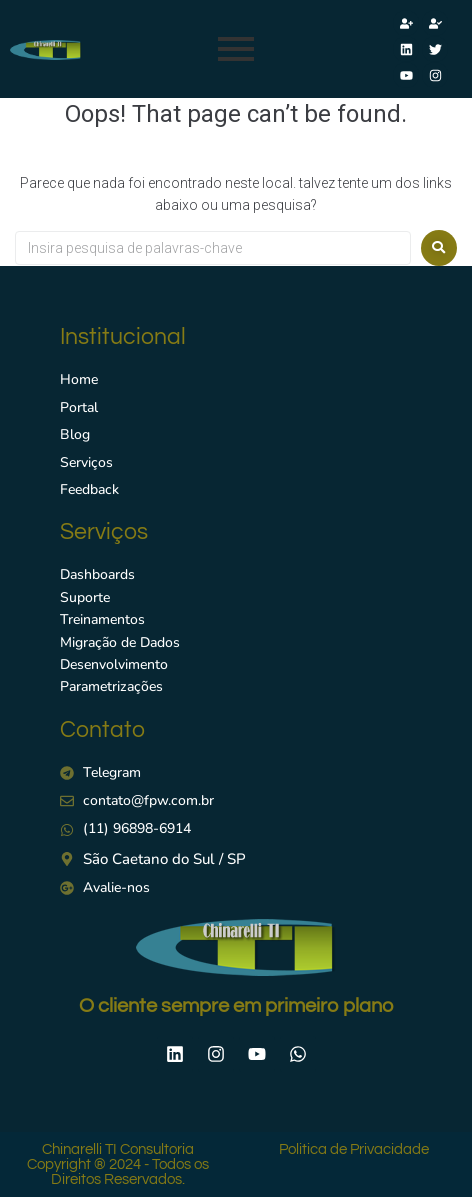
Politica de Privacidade (354, 1149)
